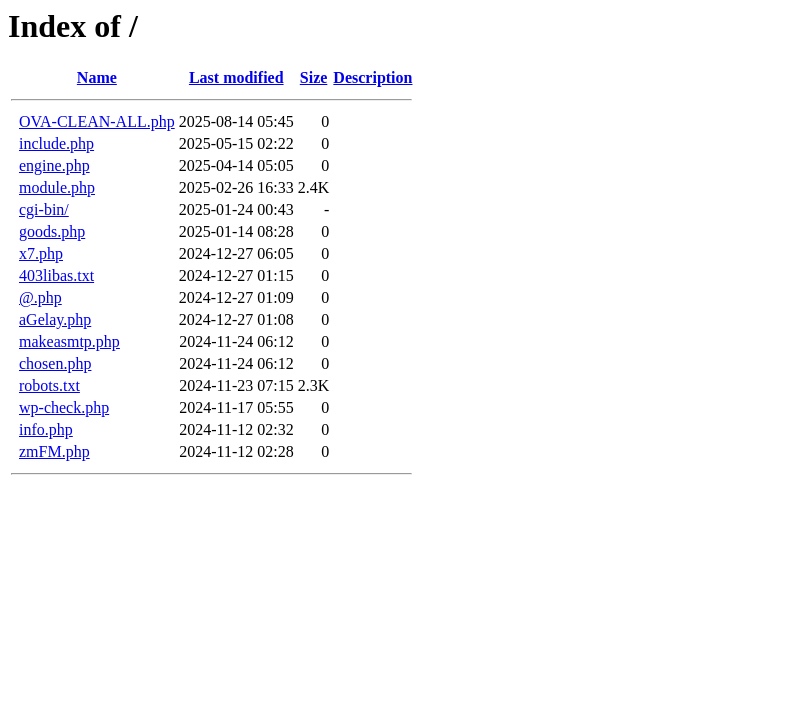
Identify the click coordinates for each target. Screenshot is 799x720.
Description (372, 77)
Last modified (236, 77)
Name (97, 77)
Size (314, 77)
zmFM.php (54, 451)
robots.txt (49, 385)
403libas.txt (56, 275)
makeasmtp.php (69, 341)
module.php (57, 187)
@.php (40, 297)
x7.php (41, 253)
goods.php (52, 231)
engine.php (54, 165)
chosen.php (55, 363)
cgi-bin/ (44, 209)
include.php (56, 143)
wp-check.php (64, 407)
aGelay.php (55, 319)
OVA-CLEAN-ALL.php (97, 121)
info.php (46, 429)
